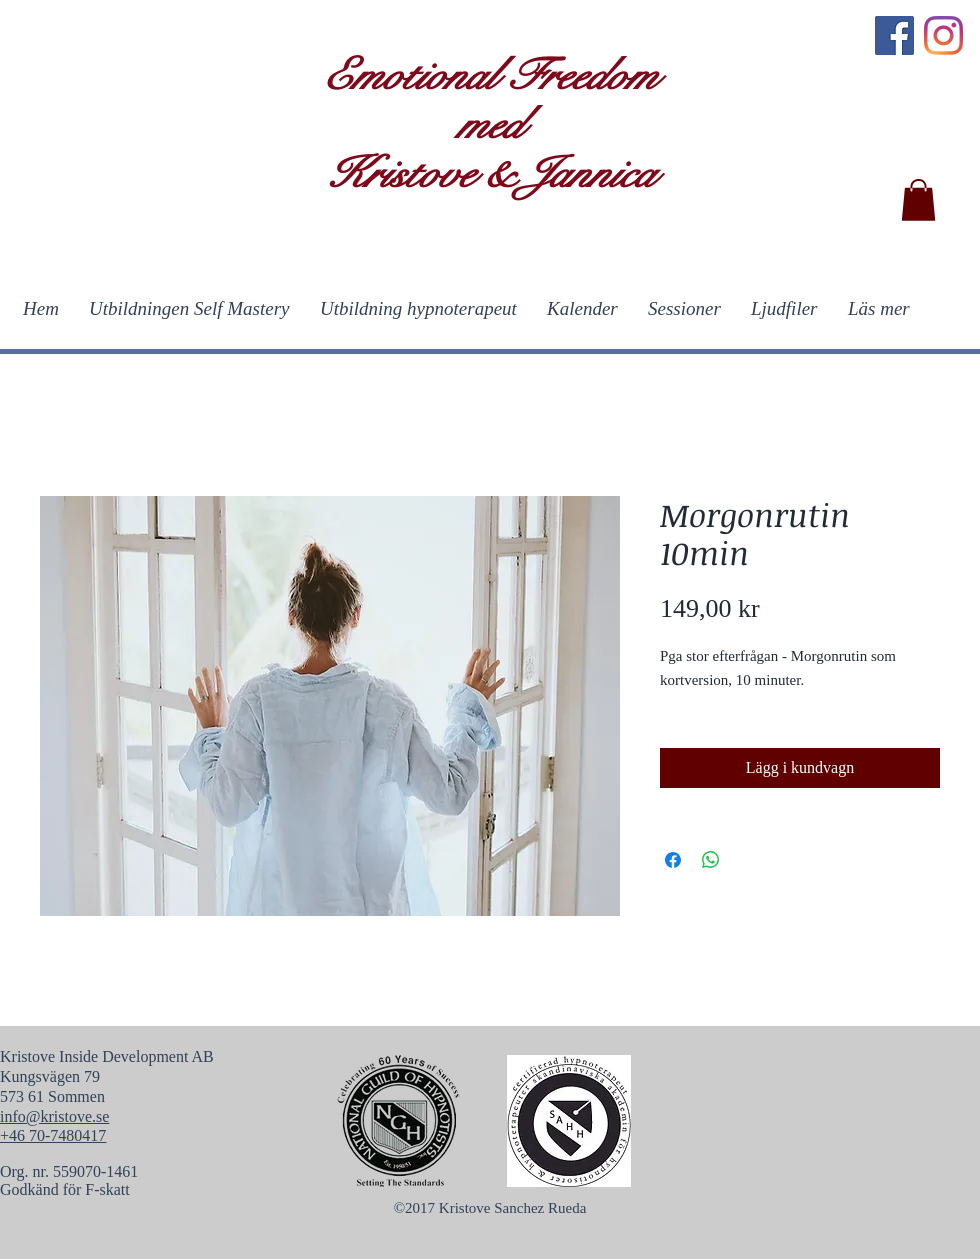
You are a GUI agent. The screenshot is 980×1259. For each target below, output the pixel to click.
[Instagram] (943, 35)
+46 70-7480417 (53, 1135)
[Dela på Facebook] (673, 860)
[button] (918, 200)
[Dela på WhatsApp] (711, 860)
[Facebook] (894, 35)
